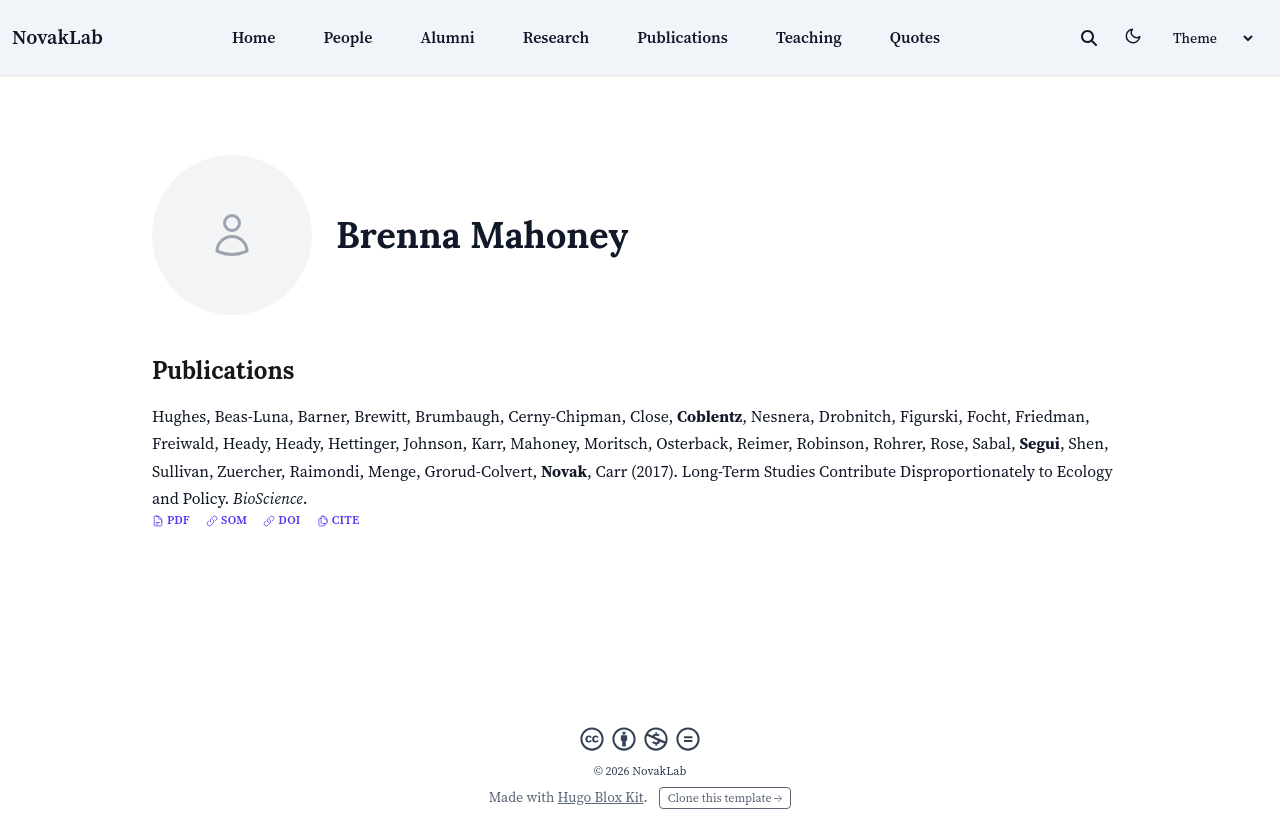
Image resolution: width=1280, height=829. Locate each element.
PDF (171, 520)
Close (649, 416)
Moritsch (616, 443)
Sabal (991, 443)
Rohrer (897, 443)
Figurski (929, 416)
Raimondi (324, 471)
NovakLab (57, 37)
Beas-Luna (252, 416)
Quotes (915, 37)
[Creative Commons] (640, 739)
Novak (564, 471)
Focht (987, 416)
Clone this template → (725, 798)
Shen (1086, 443)
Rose (947, 443)
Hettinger (361, 443)
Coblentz (709, 416)
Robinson (830, 443)
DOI (281, 520)
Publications (682, 37)
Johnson (433, 443)
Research (556, 37)
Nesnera (780, 416)
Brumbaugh (457, 416)
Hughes (179, 416)
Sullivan (180, 471)
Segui (1039, 443)
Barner (322, 416)
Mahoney (542, 443)
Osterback (692, 443)
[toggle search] (1089, 38)
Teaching (809, 37)
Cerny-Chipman (564, 416)
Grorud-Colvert (478, 471)
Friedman (1050, 416)
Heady (245, 443)
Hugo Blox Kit (601, 797)
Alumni (447, 37)
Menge (392, 471)
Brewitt (380, 416)
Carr (612, 471)
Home (254, 37)
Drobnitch (855, 416)
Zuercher (249, 471)
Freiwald (183, 443)
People (348, 37)
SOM (226, 520)
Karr (486, 443)
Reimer (762, 443)
